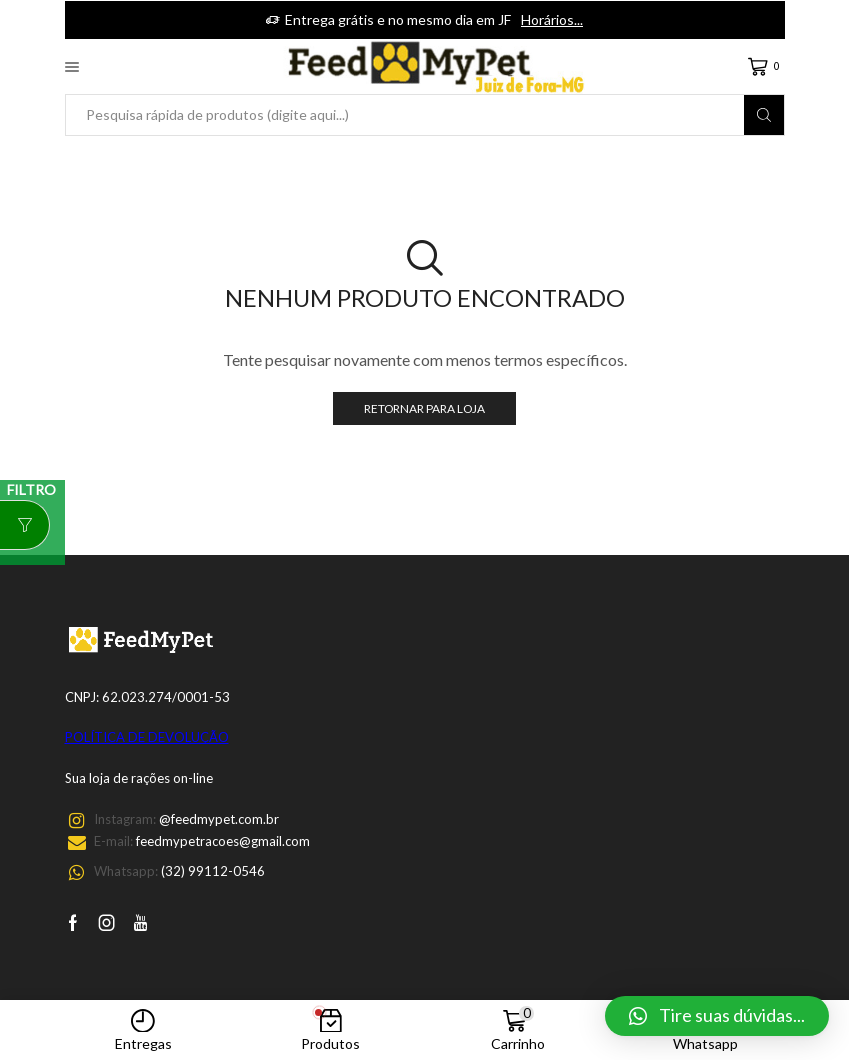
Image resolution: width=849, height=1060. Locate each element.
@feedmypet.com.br (219, 819)
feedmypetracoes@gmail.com (223, 841)
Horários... (552, 19)
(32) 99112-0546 (213, 871)
